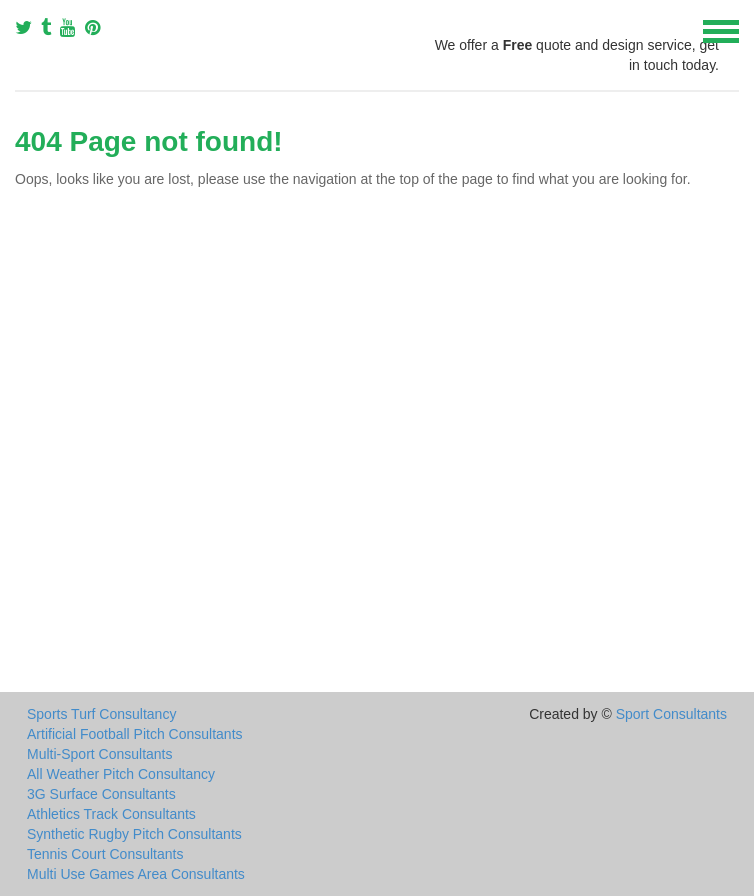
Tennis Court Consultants (105, 854)
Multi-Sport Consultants (100, 754)
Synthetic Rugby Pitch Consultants (134, 834)
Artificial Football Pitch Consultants (135, 734)
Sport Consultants (671, 714)
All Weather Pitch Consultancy (121, 774)
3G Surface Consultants (101, 794)
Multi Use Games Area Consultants (136, 874)
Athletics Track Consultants (111, 814)
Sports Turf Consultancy (101, 714)
